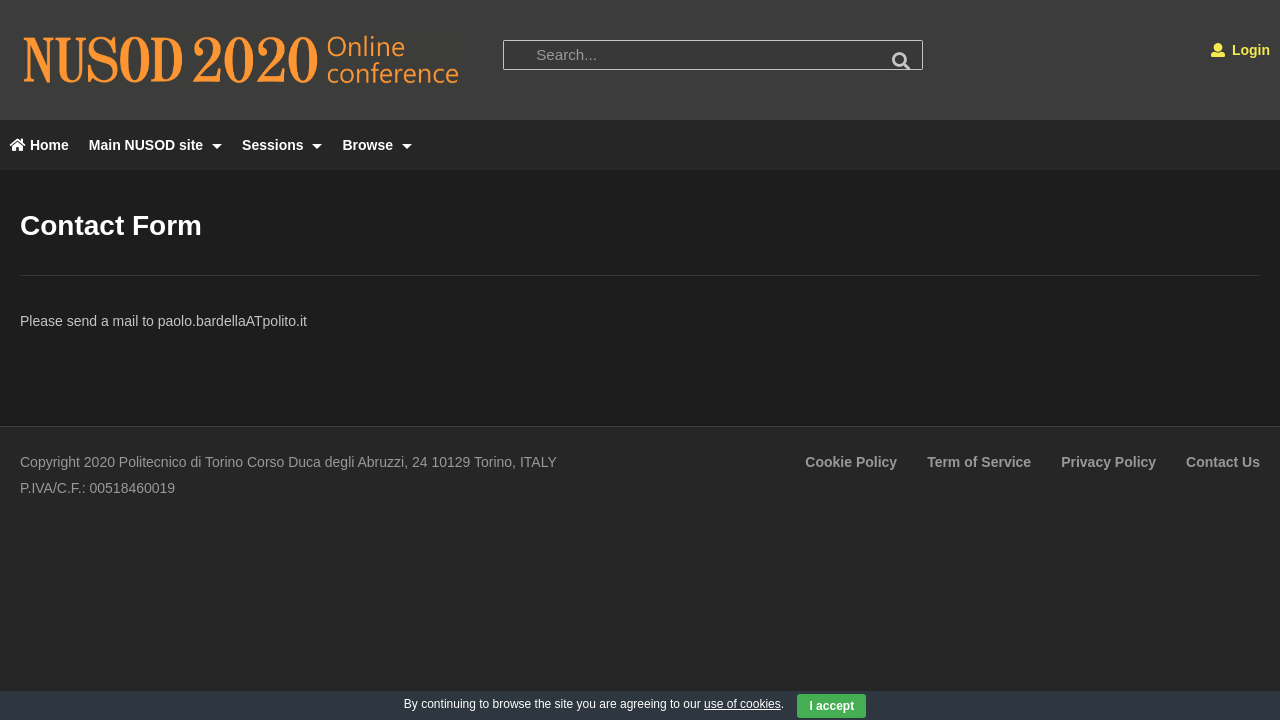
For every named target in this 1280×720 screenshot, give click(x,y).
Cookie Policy (851, 462)
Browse (376, 145)
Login (1240, 50)
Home (39, 145)
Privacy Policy (1108, 462)
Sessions (282, 145)
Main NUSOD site (155, 145)
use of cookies (742, 704)
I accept (831, 706)
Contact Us (1223, 462)
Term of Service (979, 462)
